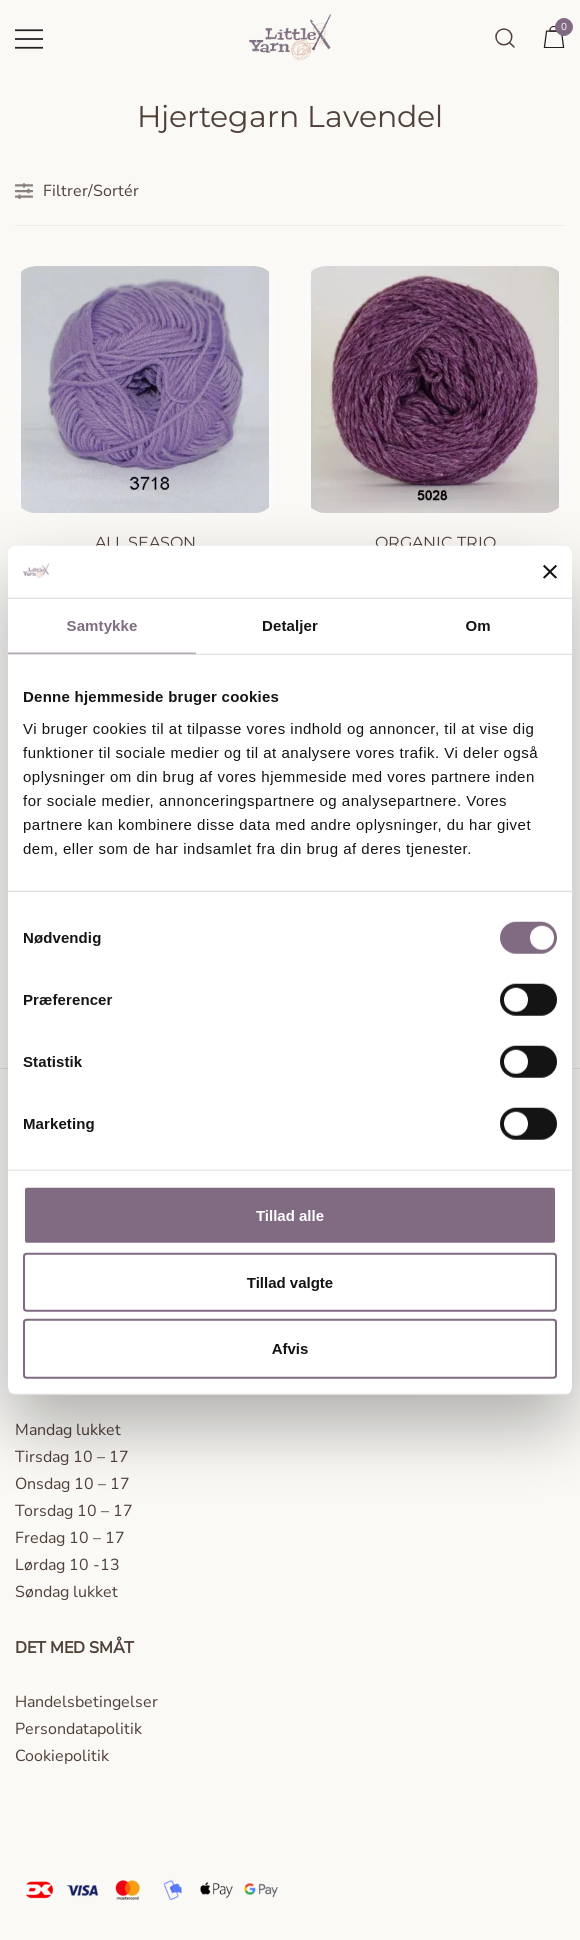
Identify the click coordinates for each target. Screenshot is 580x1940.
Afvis (290, 1348)
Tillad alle (290, 1215)
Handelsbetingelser (86, 1702)
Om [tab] (477, 625)
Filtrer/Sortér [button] (77, 191)
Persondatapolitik (78, 1729)
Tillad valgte (290, 1281)
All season (145, 542)
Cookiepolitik (62, 1756)
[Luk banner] (550, 572)
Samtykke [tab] (102, 625)
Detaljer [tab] (290, 625)
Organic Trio (435, 542)
